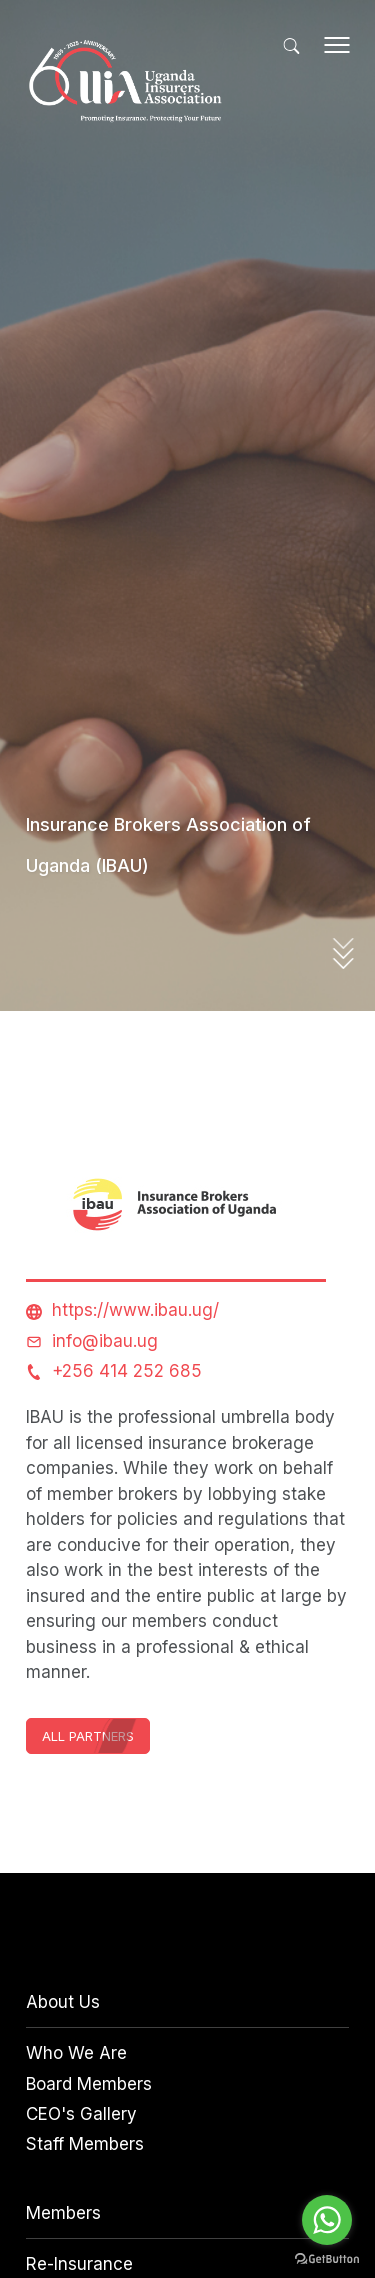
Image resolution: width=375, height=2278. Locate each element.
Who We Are (76, 2053)
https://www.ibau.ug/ (135, 1310)
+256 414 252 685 (127, 1371)
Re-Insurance (79, 2264)
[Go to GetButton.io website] (327, 2258)
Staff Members (85, 2144)
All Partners (88, 1736)
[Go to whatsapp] (327, 2220)
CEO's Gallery (81, 2114)
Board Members (89, 2084)
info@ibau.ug (105, 1341)
